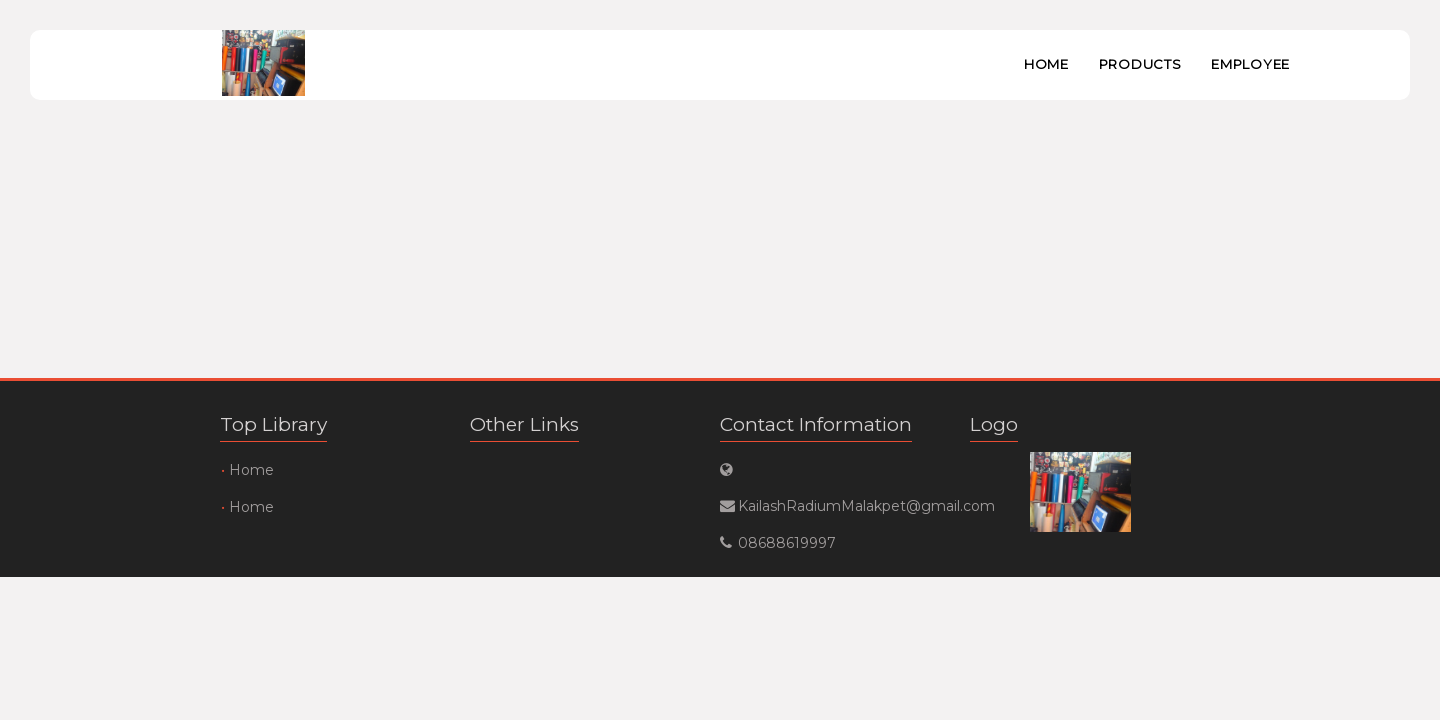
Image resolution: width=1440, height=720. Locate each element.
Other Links (524, 424)
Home (1046, 64)
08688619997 (787, 543)
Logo (994, 424)
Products (1140, 64)
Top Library (273, 424)
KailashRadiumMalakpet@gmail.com (829, 506)
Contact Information (816, 424)
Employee (1250, 64)
